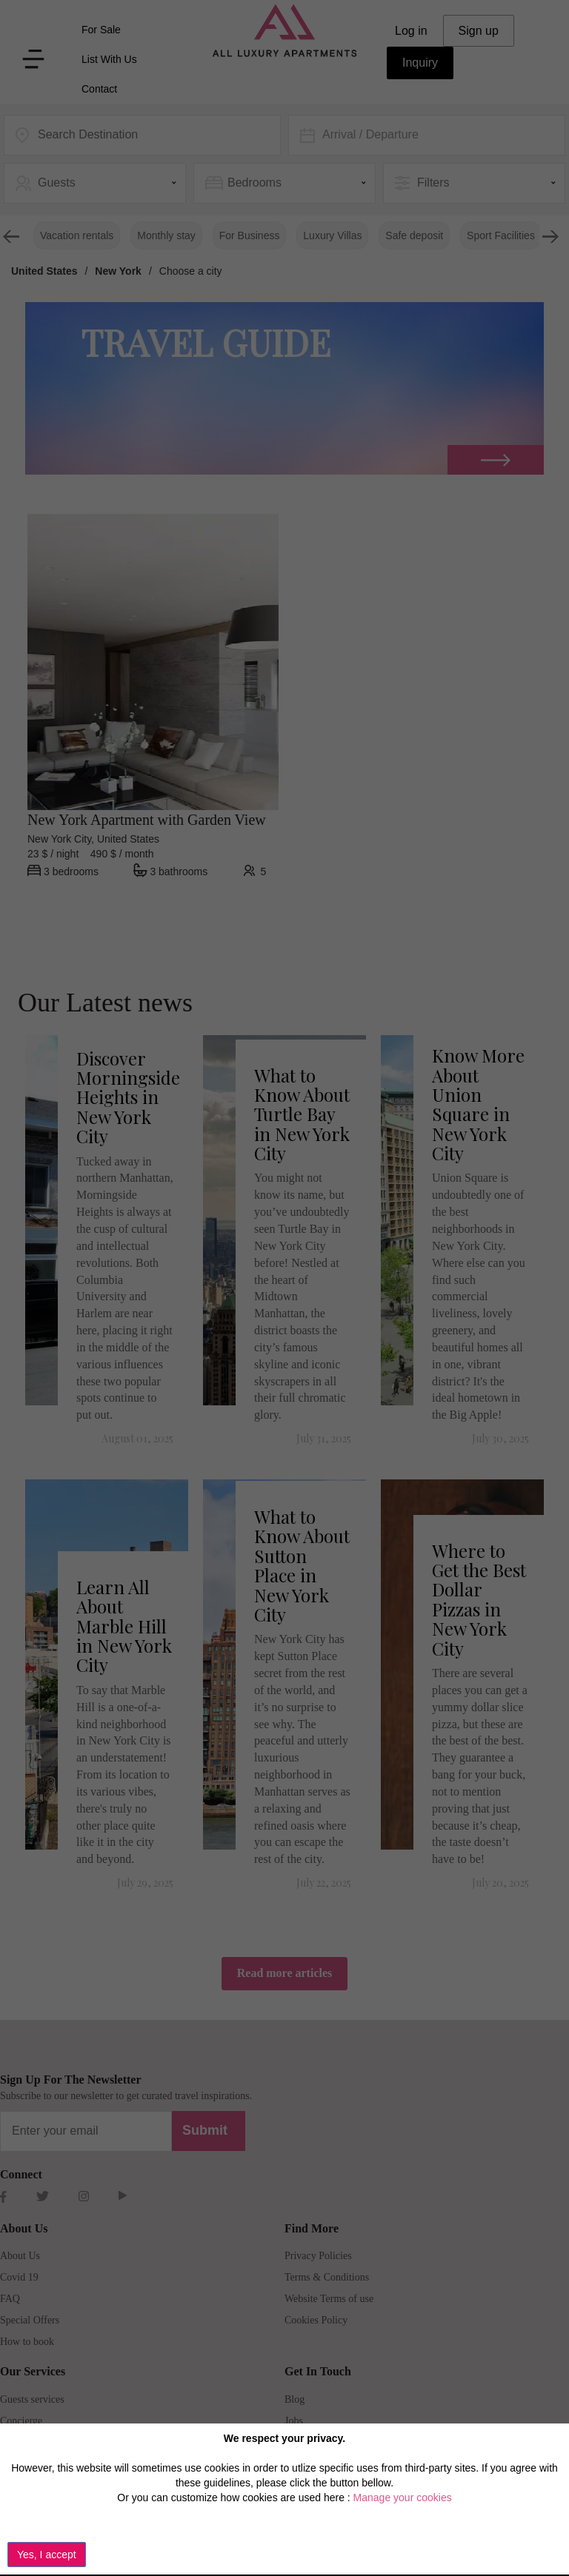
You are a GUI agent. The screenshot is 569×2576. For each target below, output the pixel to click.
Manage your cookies (402, 2497)
